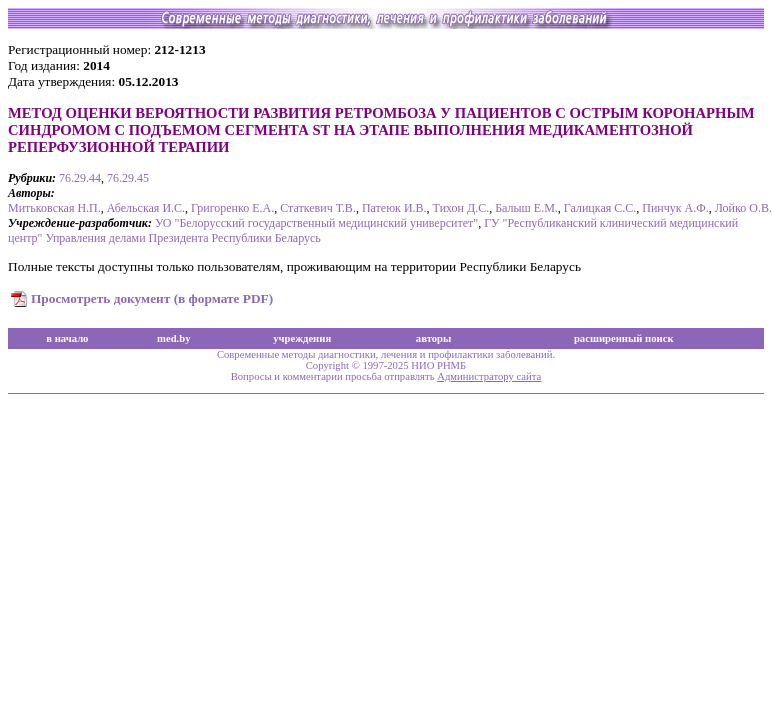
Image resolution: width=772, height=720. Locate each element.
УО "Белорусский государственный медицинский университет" (316, 223)
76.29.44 (80, 178)
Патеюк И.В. (394, 208)
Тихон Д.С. (461, 208)
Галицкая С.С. (600, 208)
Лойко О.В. (743, 208)
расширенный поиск (624, 338)
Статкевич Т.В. (318, 208)
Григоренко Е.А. (232, 208)
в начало (67, 338)
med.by (173, 338)
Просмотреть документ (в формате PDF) (152, 298)
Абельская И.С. (146, 208)
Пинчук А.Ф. (675, 208)
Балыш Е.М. (526, 208)
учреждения (302, 338)
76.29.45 (128, 178)
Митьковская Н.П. (54, 208)
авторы (434, 338)
